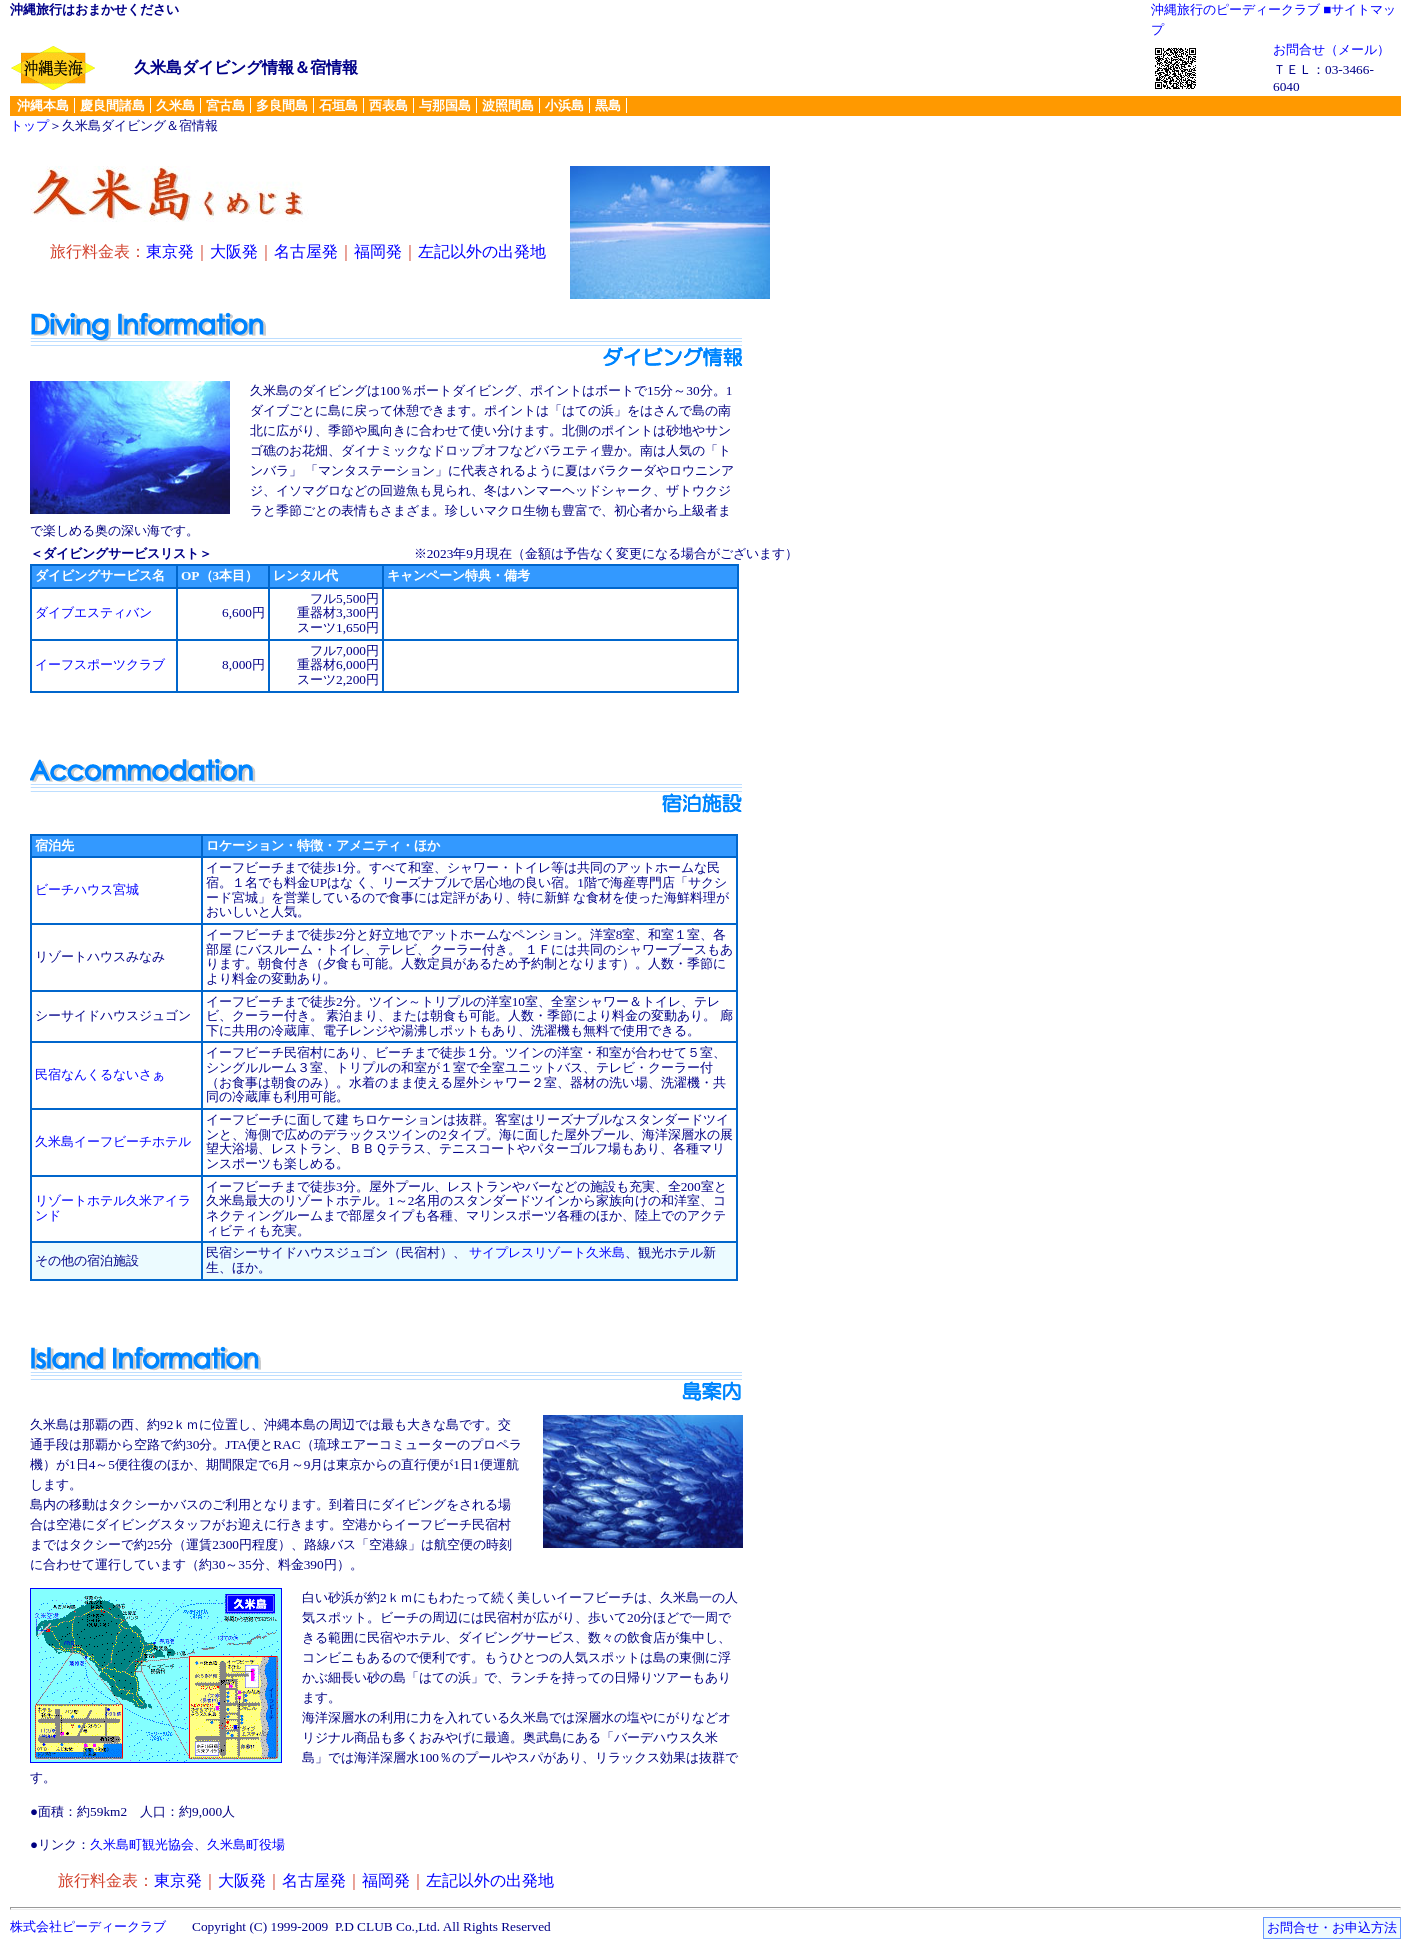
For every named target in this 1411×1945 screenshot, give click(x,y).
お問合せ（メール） (1331, 49)
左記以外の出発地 (482, 251)
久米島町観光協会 (142, 1844)
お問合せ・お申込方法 (1332, 1927)
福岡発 (378, 251)
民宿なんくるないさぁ (100, 1074)
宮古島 (225, 105)
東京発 (170, 251)
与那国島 (445, 105)
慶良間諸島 (112, 105)
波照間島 (508, 105)
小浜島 (564, 105)
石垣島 (338, 105)
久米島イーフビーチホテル (113, 1141)
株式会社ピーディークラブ (88, 1926)
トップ (29, 125)
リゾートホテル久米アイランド (113, 1208)
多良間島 (282, 105)
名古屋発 (306, 251)
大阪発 (234, 251)
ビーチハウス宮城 (87, 889)
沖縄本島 (43, 105)
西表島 (388, 105)
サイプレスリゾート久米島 (547, 1252)
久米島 (175, 105)
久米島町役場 (246, 1844)
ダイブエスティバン (93, 612)
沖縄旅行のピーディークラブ (1235, 9)
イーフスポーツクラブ (100, 664)
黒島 (608, 105)
